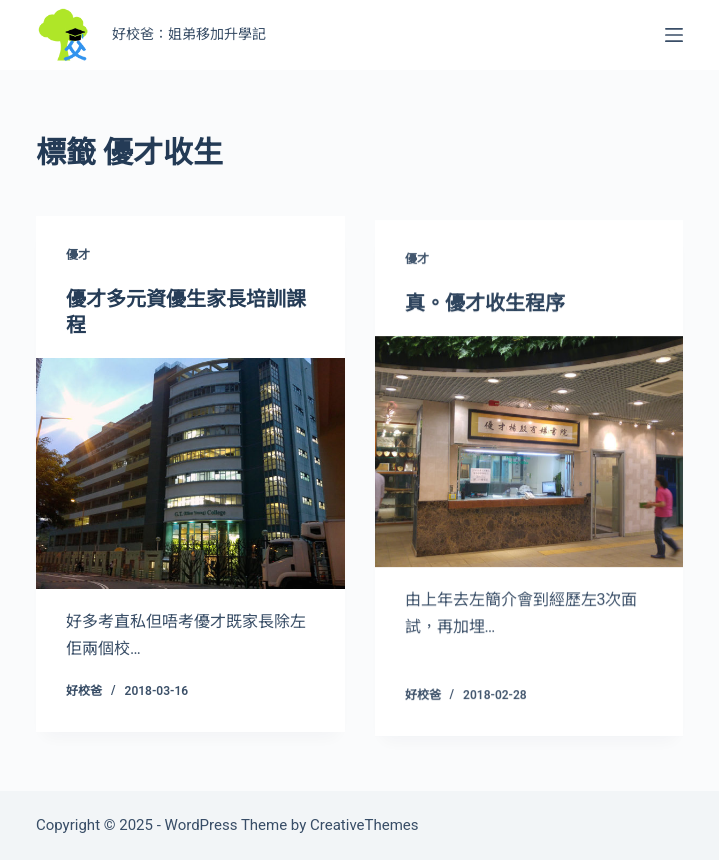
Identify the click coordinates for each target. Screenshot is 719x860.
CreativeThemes (364, 825)
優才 (78, 256)
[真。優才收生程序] (529, 455)
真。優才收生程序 (485, 307)
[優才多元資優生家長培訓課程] (190, 474)
